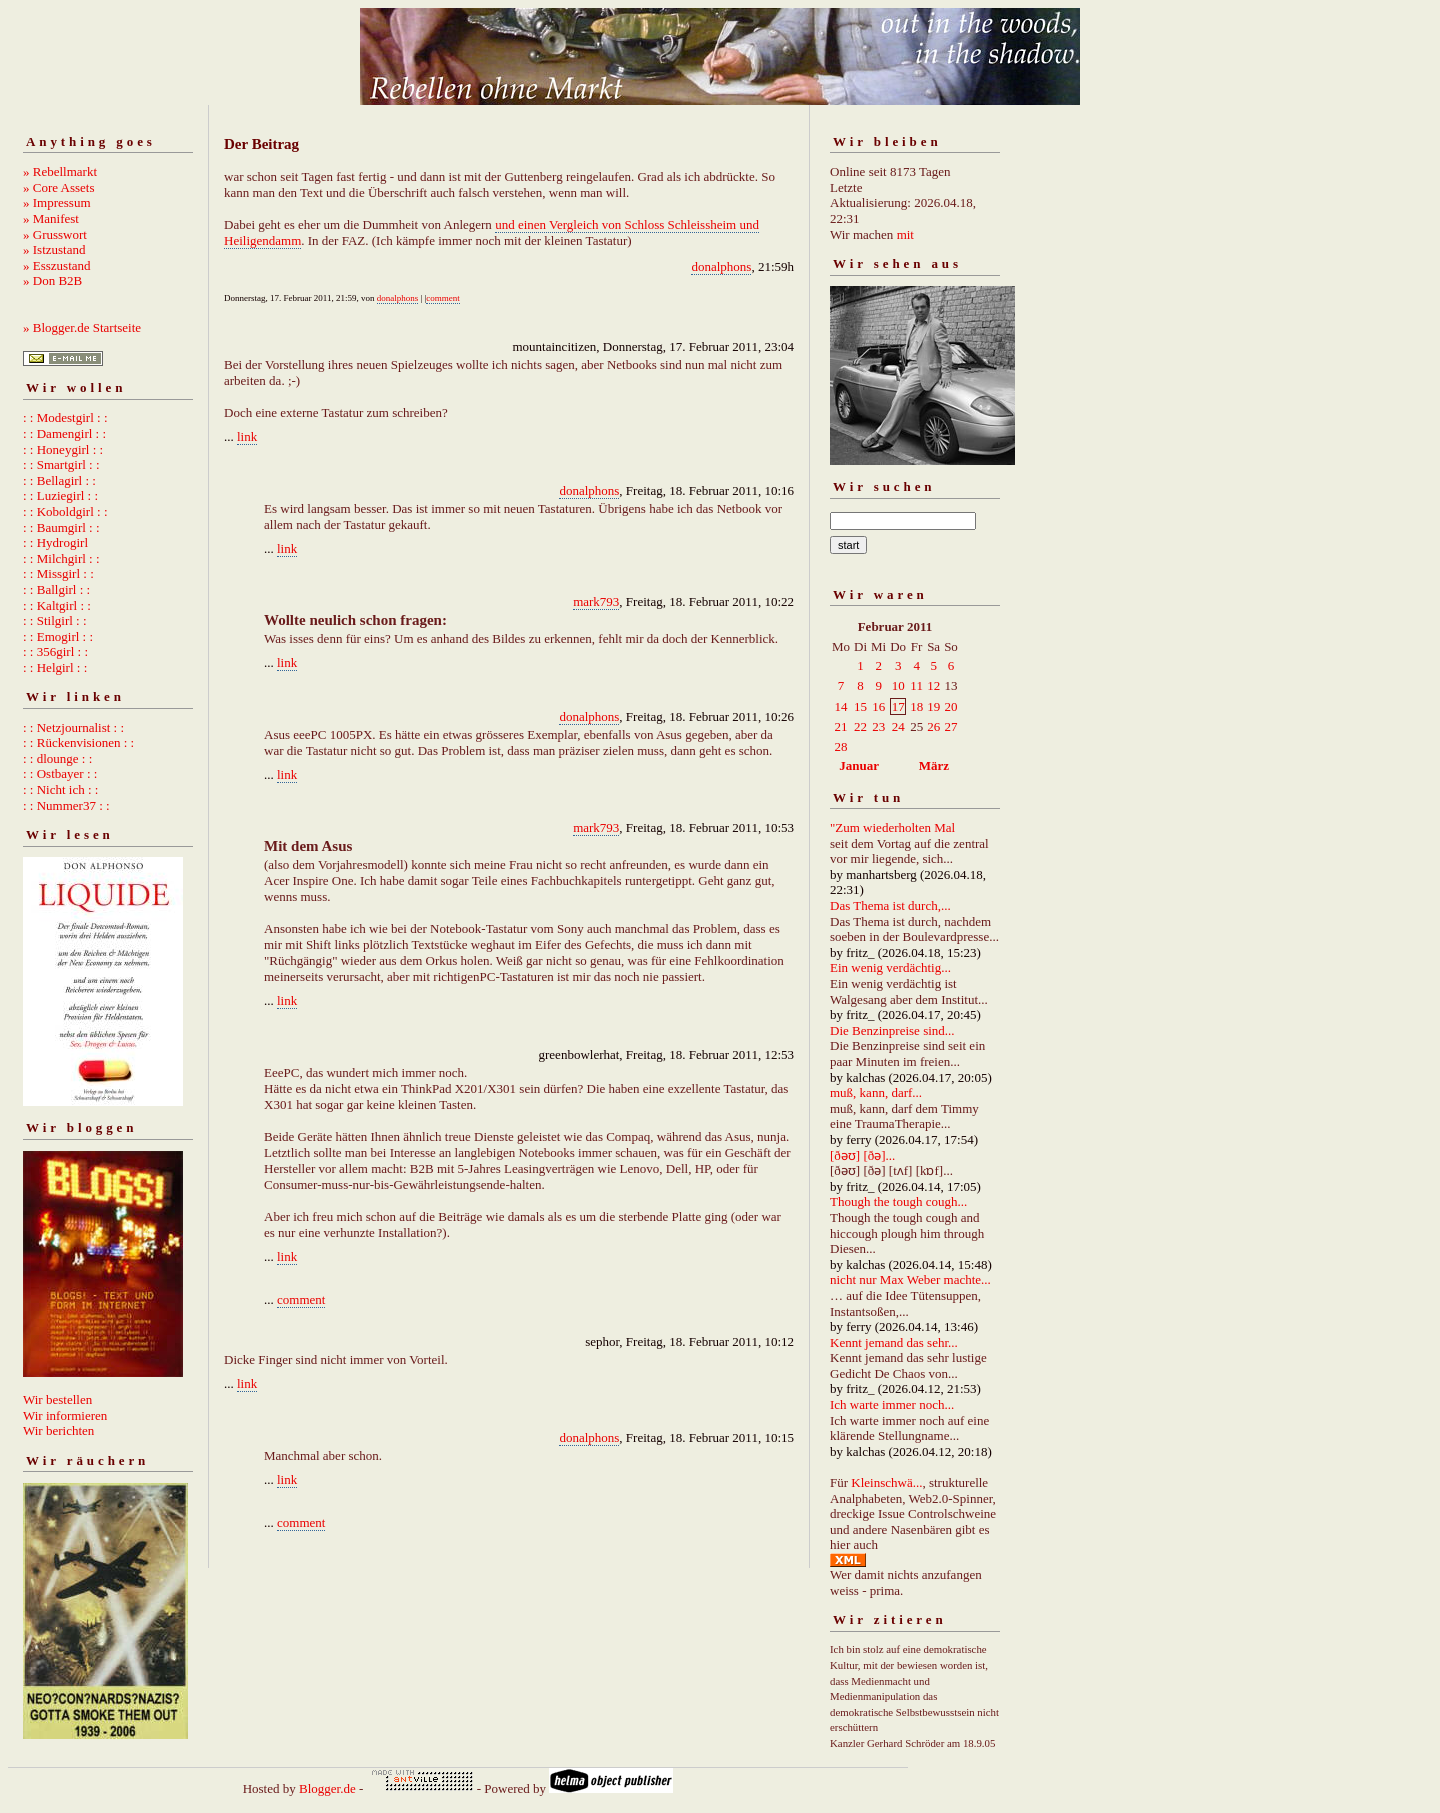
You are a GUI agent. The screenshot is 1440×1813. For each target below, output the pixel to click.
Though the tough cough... (898, 1201)
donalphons (721, 266)
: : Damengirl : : (64, 433)
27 (950, 726)
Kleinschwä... (886, 1482)
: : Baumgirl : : (61, 527)
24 (898, 726)
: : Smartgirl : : (61, 464)
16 (878, 706)
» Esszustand (57, 265)
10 (898, 685)
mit (905, 234)
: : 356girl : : (55, 651)
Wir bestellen (57, 1399)
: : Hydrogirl (55, 542)
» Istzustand (54, 249)
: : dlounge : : (57, 758)
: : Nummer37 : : (66, 805)
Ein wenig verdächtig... (890, 967)
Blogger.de (327, 1788)
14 (841, 706)
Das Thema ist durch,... (890, 905)
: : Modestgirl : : (65, 417)
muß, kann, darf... (876, 1092)
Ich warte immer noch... (892, 1404)
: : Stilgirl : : (55, 620)
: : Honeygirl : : (63, 449)
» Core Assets (59, 187)
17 (898, 706)
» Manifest (51, 218)
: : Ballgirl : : (56, 589)
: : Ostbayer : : (60, 773)
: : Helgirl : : (55, 667)
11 (916, 685)
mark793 (596, 601)
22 (860, 726)
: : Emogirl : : (58, 636)
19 (933, 706)
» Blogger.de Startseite (82, 327)
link (247, 436)
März (934, 765)
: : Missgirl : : (58, 573)
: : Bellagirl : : (59, 480)
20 (950, 706)
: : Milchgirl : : (61, 558)
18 (916, 706)
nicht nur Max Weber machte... (910, 1279)
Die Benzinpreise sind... (892, 1030)
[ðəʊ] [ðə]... (862, 1155)
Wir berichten (58, 1430)
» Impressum (57, 202)
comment (443, 298)
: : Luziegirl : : (60, 495)
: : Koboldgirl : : (65, 511)
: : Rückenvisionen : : (78, 742)
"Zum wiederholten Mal (892, 827)
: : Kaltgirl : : (57, 605)
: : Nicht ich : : (60, 789)
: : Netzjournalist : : (73, 727)
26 (933, 726)
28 (841, 746)
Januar (859, 765)
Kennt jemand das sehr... (894, 1342)
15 (860, 706)
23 (878, 726)
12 (933, 685)
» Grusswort (55, 234)
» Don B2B (52, 280)
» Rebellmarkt (60, 171)
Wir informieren (65, 1415)
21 (841, 726)
